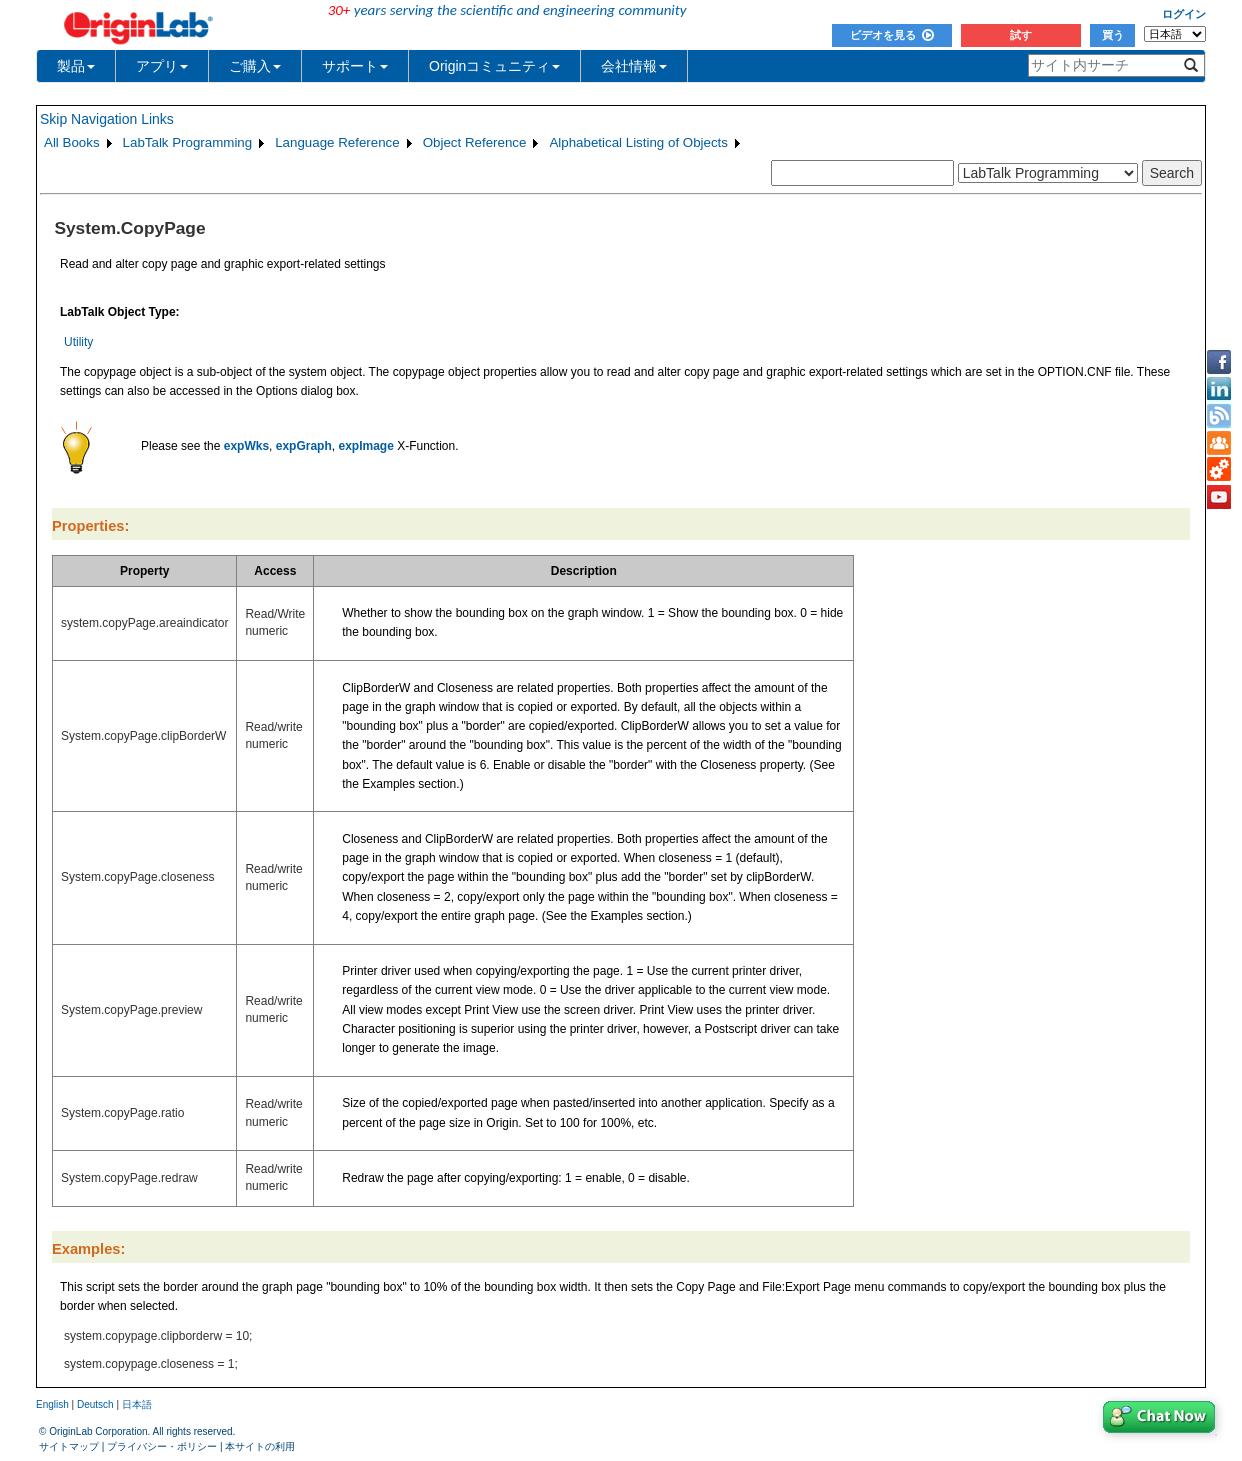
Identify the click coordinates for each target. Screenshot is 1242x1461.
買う (1113, 35)
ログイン (1184, 14)
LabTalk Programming (188, 142)
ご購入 (255, 66)
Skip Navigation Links (107, 119)
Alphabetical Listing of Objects (638, 142)
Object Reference (475, 142)
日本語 (137, 1404)
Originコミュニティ (494, 66)
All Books (72, 142)
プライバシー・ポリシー (162, 1446)
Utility (78, 342)
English (52, 1404)
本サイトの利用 (260, 1446)
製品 (76, 66)
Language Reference (337, 142)
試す (1021, 35)
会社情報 (634, 66)
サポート (355, 66)
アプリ (162, 66)
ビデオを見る (892, 35)
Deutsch (95, 1404)
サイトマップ (69, 1446)
